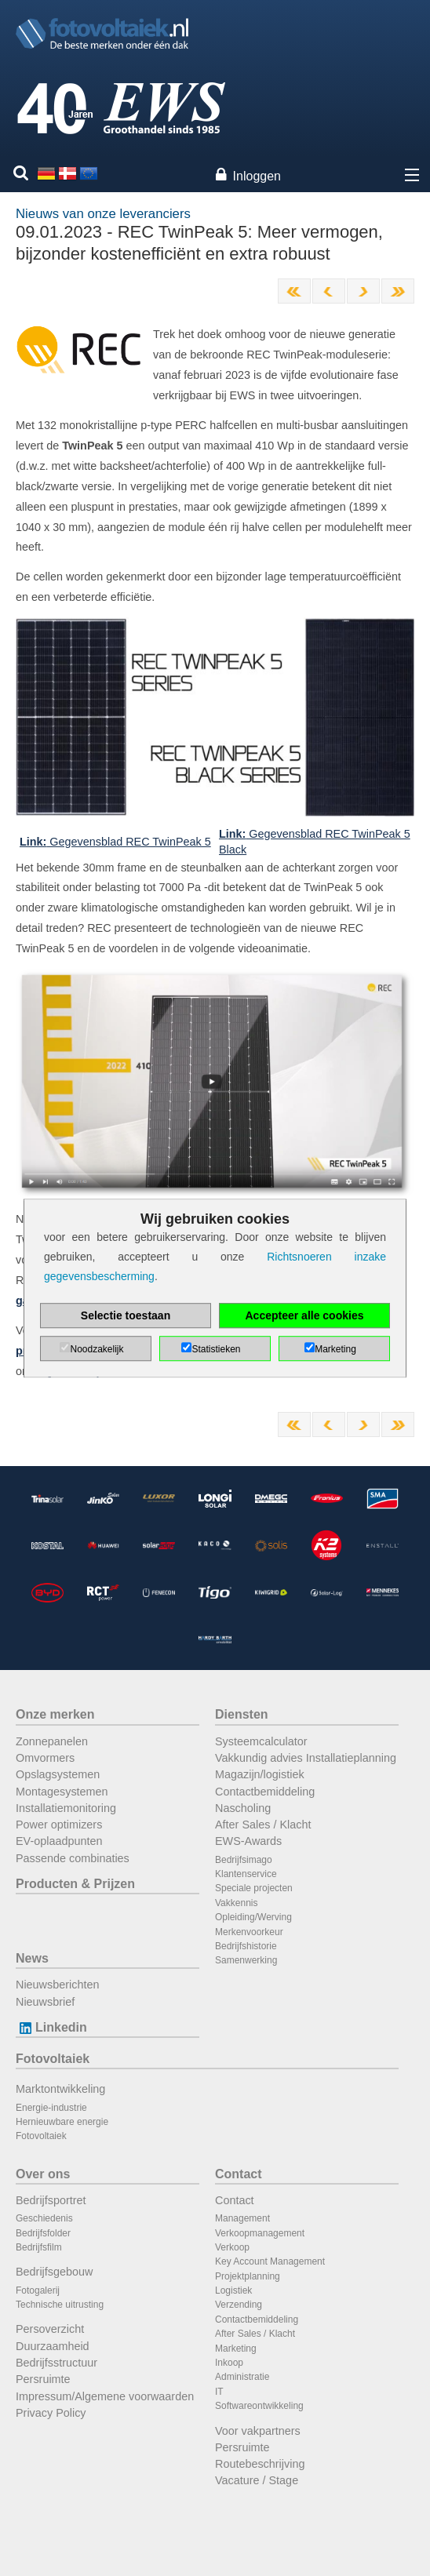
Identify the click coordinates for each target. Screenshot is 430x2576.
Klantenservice (246, 1873)
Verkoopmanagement (259, 2233)
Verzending (238, 2304)
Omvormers (45, 1758)
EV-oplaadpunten (59, 1841)
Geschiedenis (44, 2218)
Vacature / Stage (256, 2480)
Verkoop (232, 2247)
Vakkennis (236, 1902)
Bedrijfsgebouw (54, 2271)
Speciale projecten (254, 1888)
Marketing (236, 2348)
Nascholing (243, 1808)
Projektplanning (247, 2276)
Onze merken (55, 1714)
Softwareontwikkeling (259, 2405)
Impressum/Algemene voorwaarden (105, 2396)
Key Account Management (270, 2261)
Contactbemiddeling (265, 1791)
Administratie (242, 2376)
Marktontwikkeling (60, 2089)
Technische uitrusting (60, 2304)
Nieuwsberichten (57, 1984)
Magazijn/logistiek (259, 1774)
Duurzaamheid (52, 2346)
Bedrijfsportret (51, 2200)
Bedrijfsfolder (43, 2233)
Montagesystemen (62, 1791)
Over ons (43, 2174)
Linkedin (51, 2027)
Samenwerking (246, 1960)
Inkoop (229, 2362)
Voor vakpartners (258, 2431)
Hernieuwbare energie (62, 2121)
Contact (238, 2174)
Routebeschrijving (259, 2464)
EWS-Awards (248, 1841)
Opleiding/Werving (253, 1917)
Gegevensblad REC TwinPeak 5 (115, 841)
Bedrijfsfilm (39, 2247)
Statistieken (215, 1349)
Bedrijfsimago (243, 1859)
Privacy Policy (51, 2413)
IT (219, 2391)
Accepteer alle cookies (305, 1315)
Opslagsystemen (58, 1774)
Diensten (241, 1714)
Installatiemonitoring (66, 1808)
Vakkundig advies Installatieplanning (305, 1758)
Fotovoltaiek (52, 2058)
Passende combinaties (72, 1858)
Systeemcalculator (261, 1741)
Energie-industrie (51, 2107)
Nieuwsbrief (45, 2002)
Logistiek (233, 2290)
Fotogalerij (38, 2290)
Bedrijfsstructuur (56, 2362)
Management (242, 2218)
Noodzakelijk (96, 1349)
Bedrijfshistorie (246, 1946)
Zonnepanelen (52, 1741)
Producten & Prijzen (75, 1883)
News (32, 1958)
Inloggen (257, 176)
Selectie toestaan (125, 1315)
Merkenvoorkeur (249, 1932)
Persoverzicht (50, 2329)
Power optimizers (59, 1824)
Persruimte (43, 2379)
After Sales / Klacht (263, 1824)
